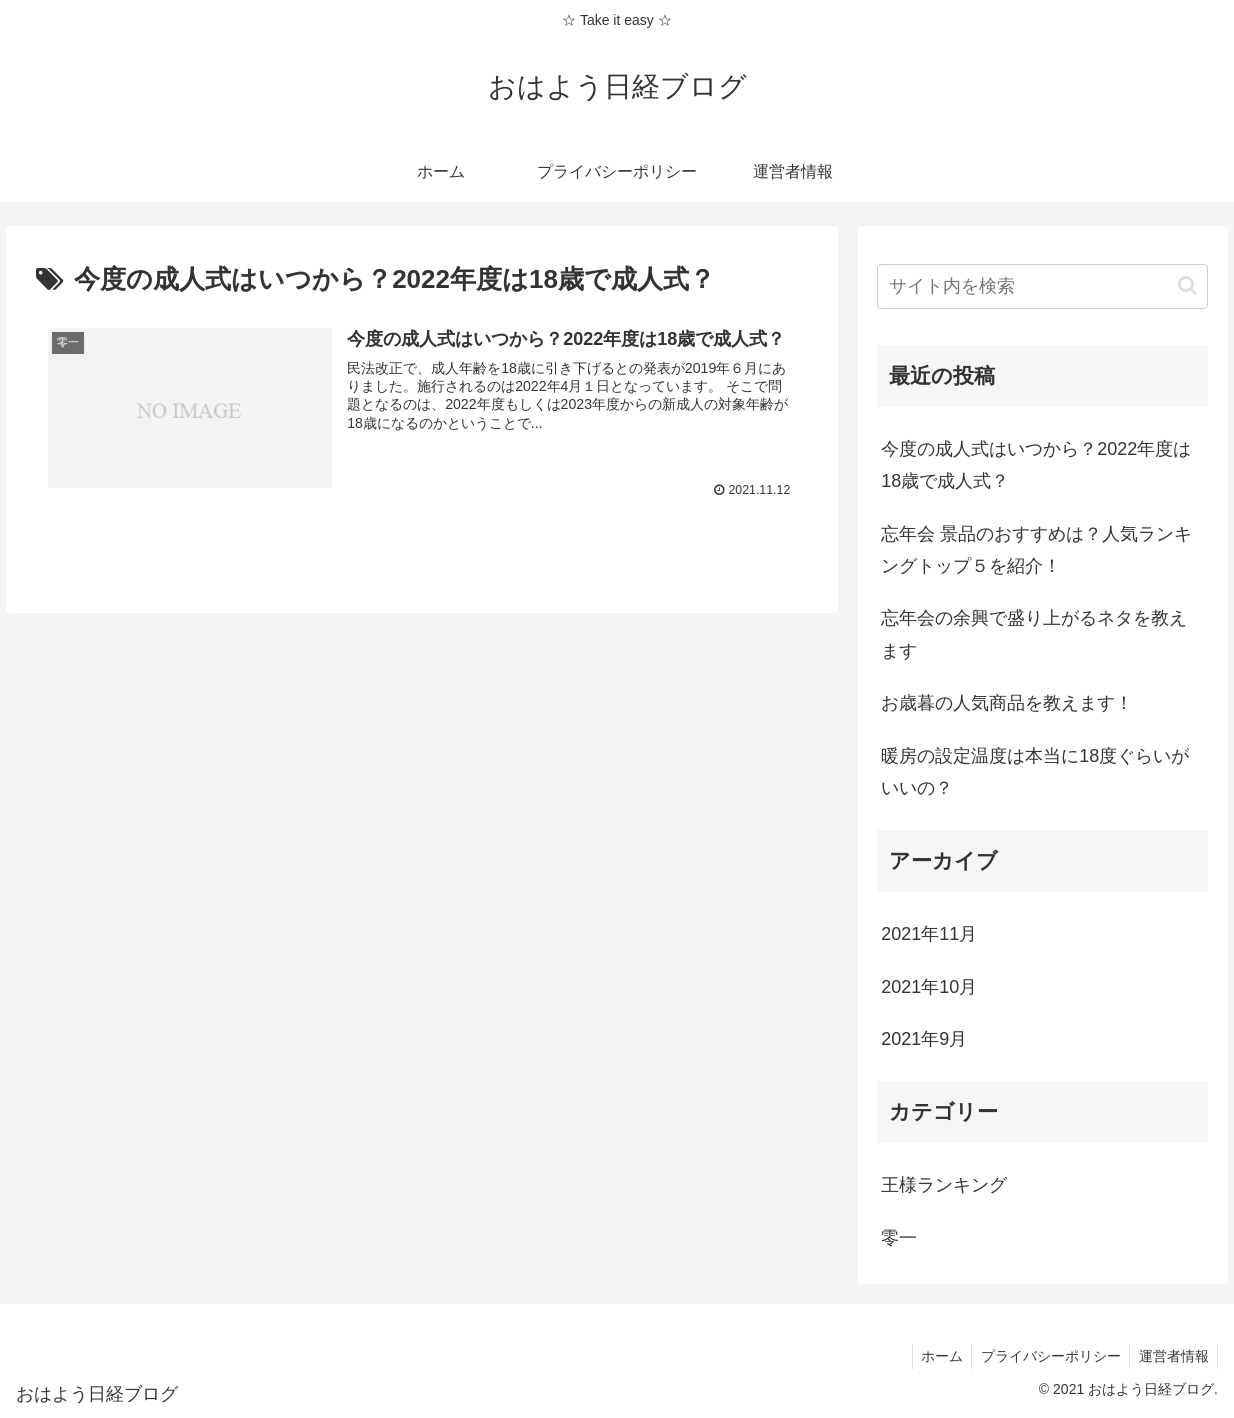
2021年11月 (929, 934)
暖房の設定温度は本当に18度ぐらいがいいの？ (1035, 772)
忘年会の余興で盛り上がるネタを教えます (1034, 634)
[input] (1042, 286)
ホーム (934, 1356)
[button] (1187, 285)
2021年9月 (924, 1039)
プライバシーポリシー (1046, 1356)
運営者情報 (1172, 1356)
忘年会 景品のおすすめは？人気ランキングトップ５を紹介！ (1036, 550)
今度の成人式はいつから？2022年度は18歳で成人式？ (1036, 465)
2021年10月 (929, 987)
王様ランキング (944, 1185)
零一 (899, 1238)
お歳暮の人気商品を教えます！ (1007, 703)
